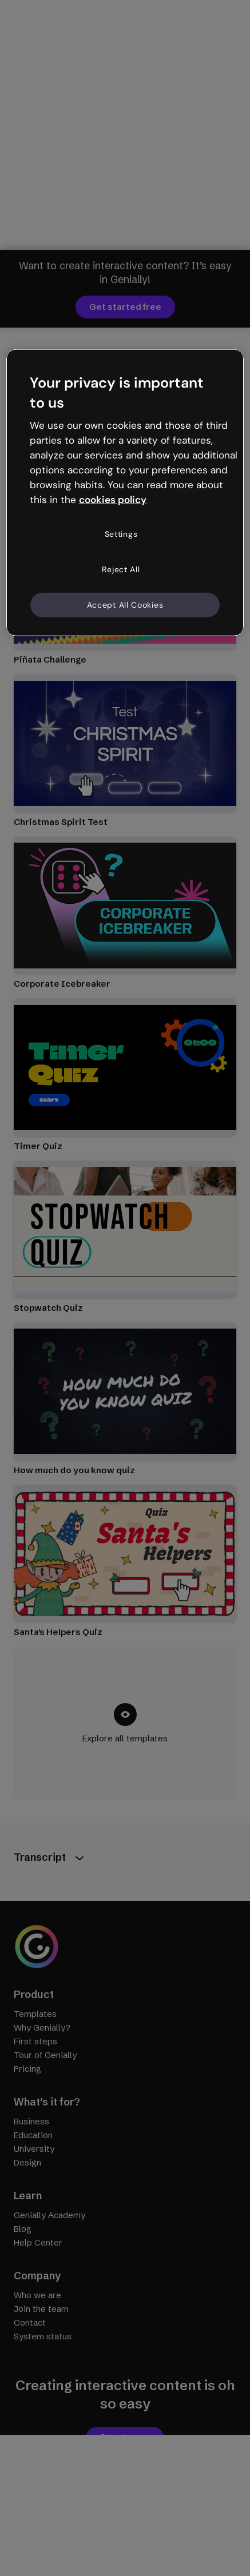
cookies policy (112, 499)
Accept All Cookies (125, 604)
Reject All (121, 569)
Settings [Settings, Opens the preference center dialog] (121, 534)
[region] (125, 492)
